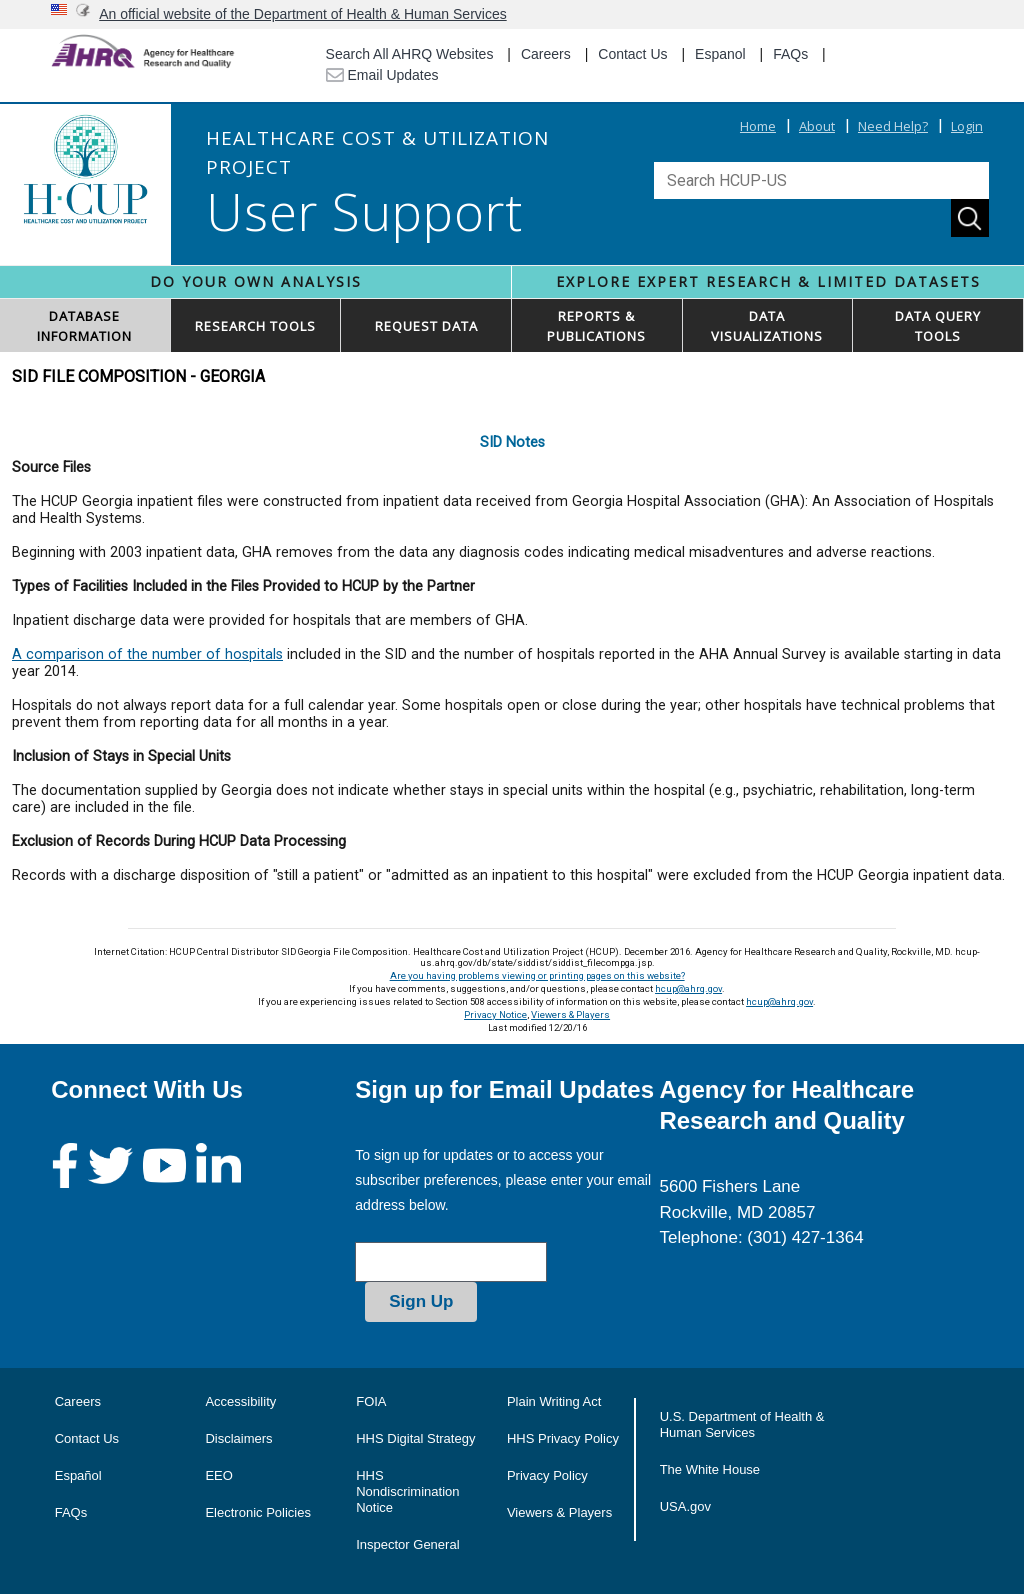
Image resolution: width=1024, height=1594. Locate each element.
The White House (710, 1469)
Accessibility (240, 1401)
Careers (546, 54)
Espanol (720, 54)
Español (78, 1475)
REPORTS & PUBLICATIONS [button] (596, 326)
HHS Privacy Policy (563, 1438)
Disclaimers (238, 1438)
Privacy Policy (547, 1475)
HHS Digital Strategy (415, 1438)
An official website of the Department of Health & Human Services (303, 14)
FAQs (790, 54)
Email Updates (382, 75)
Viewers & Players (570, 1014)
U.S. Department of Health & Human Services (742, 1424)
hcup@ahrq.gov (688, 988)
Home (758, 126)
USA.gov (685, 1506)
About (817, 126)
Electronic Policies (258, 1512)
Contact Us (632, 54)
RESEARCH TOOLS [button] (255, 326)
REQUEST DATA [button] (426, 326)
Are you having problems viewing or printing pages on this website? (537, 975)
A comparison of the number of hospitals (147, 654)
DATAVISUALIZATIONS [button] (767, 326)
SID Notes (512, 442)
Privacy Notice (495, 1014)
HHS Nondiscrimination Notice (407, 1491)
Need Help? (893, 126)
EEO (218, 1475)
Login (967, 126)
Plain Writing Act (554, 1401)
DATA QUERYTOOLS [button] (938, 326)
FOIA (371, 1401)
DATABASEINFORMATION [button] (84, 326)
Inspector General (407, 1544)
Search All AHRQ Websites (410, 54)
